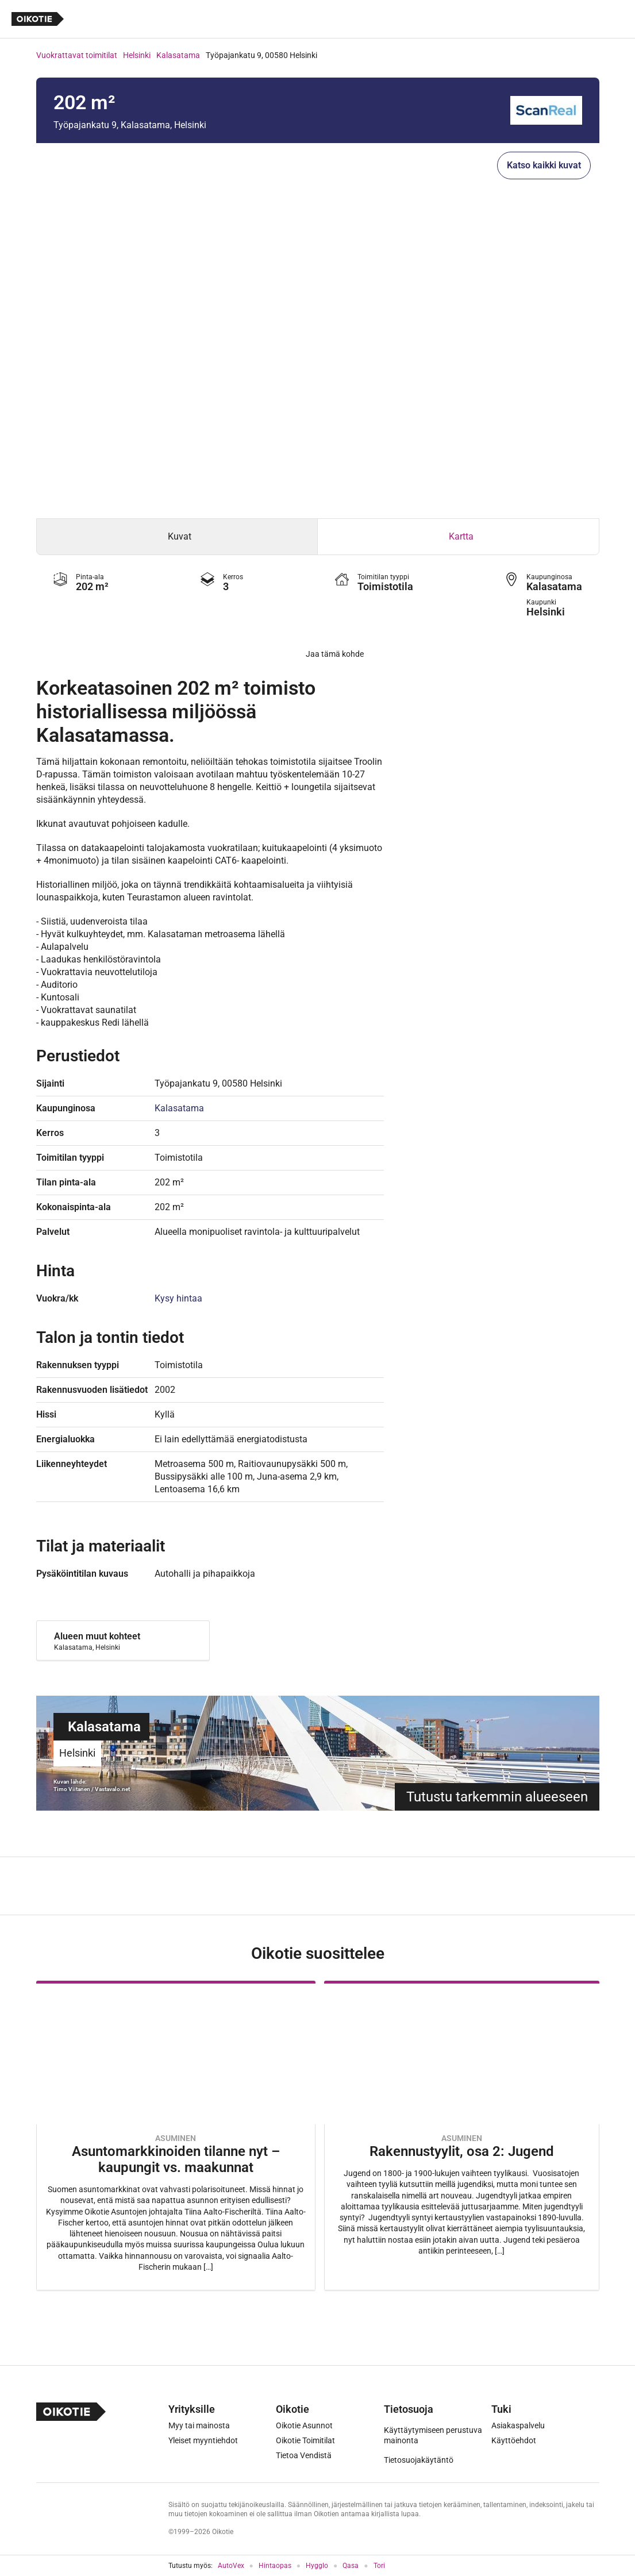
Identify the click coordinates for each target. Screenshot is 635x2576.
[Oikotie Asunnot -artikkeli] (175, 2135)
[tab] (177, 537)
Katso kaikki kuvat (544, 165)
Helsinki (137, 55)
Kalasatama (178, 55)
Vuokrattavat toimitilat (76, 55)
